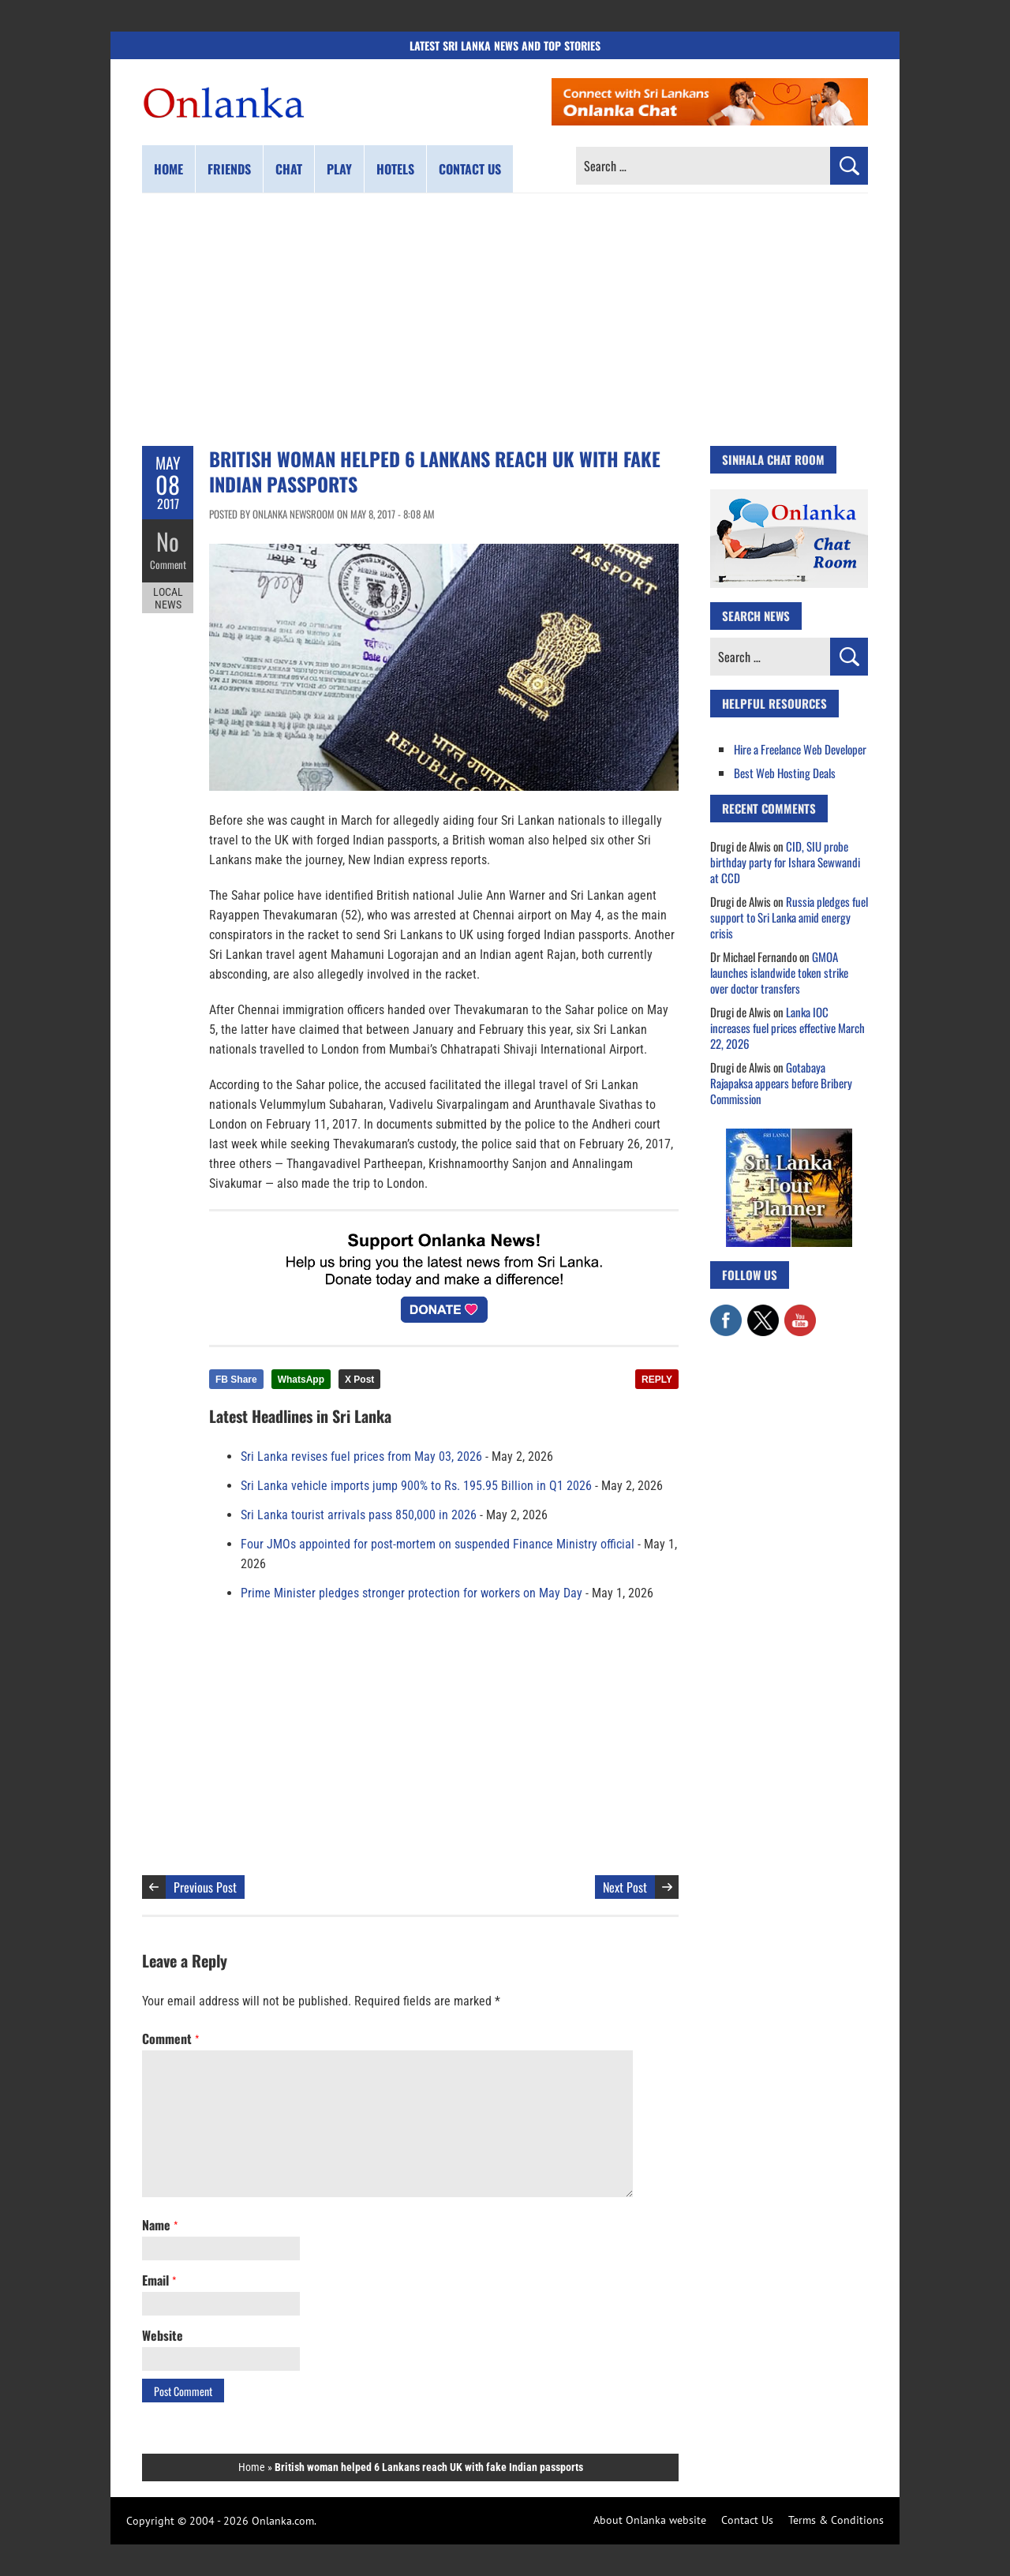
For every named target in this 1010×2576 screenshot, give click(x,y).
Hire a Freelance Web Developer (800, 749)
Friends (229, 168)
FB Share (236, 1379)
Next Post (625, 1887)
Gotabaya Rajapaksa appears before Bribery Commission (781, 1082)
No (167, 541)
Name (160, 2224)
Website (162, 2335)
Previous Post (205, 1887)
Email (159, 2280)
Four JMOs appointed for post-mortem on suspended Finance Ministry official (437, 1544)
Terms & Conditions (836, 2520)
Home (168, 168)
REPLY (657, 1379)
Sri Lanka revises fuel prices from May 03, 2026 (361, 1456)
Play (339, 168)
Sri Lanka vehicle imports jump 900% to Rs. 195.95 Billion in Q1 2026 (416, 1485)
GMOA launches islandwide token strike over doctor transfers (779, 972)
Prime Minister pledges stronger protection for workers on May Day (411, 1593)
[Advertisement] (505, 319)
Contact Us (747, 2520)
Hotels (395, 168)
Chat (288, 168)
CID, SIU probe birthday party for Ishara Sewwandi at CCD (785, 861)
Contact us (470, 168)
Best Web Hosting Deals (785, 772)
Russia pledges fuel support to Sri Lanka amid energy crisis (789, 917)
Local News (168, 598)
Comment (168, 564)
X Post (359, 1379)
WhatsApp (301, 1379)
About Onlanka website (649, 2520)
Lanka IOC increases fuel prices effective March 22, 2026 (787, 1027)
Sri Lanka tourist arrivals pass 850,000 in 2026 (359, 1514)
